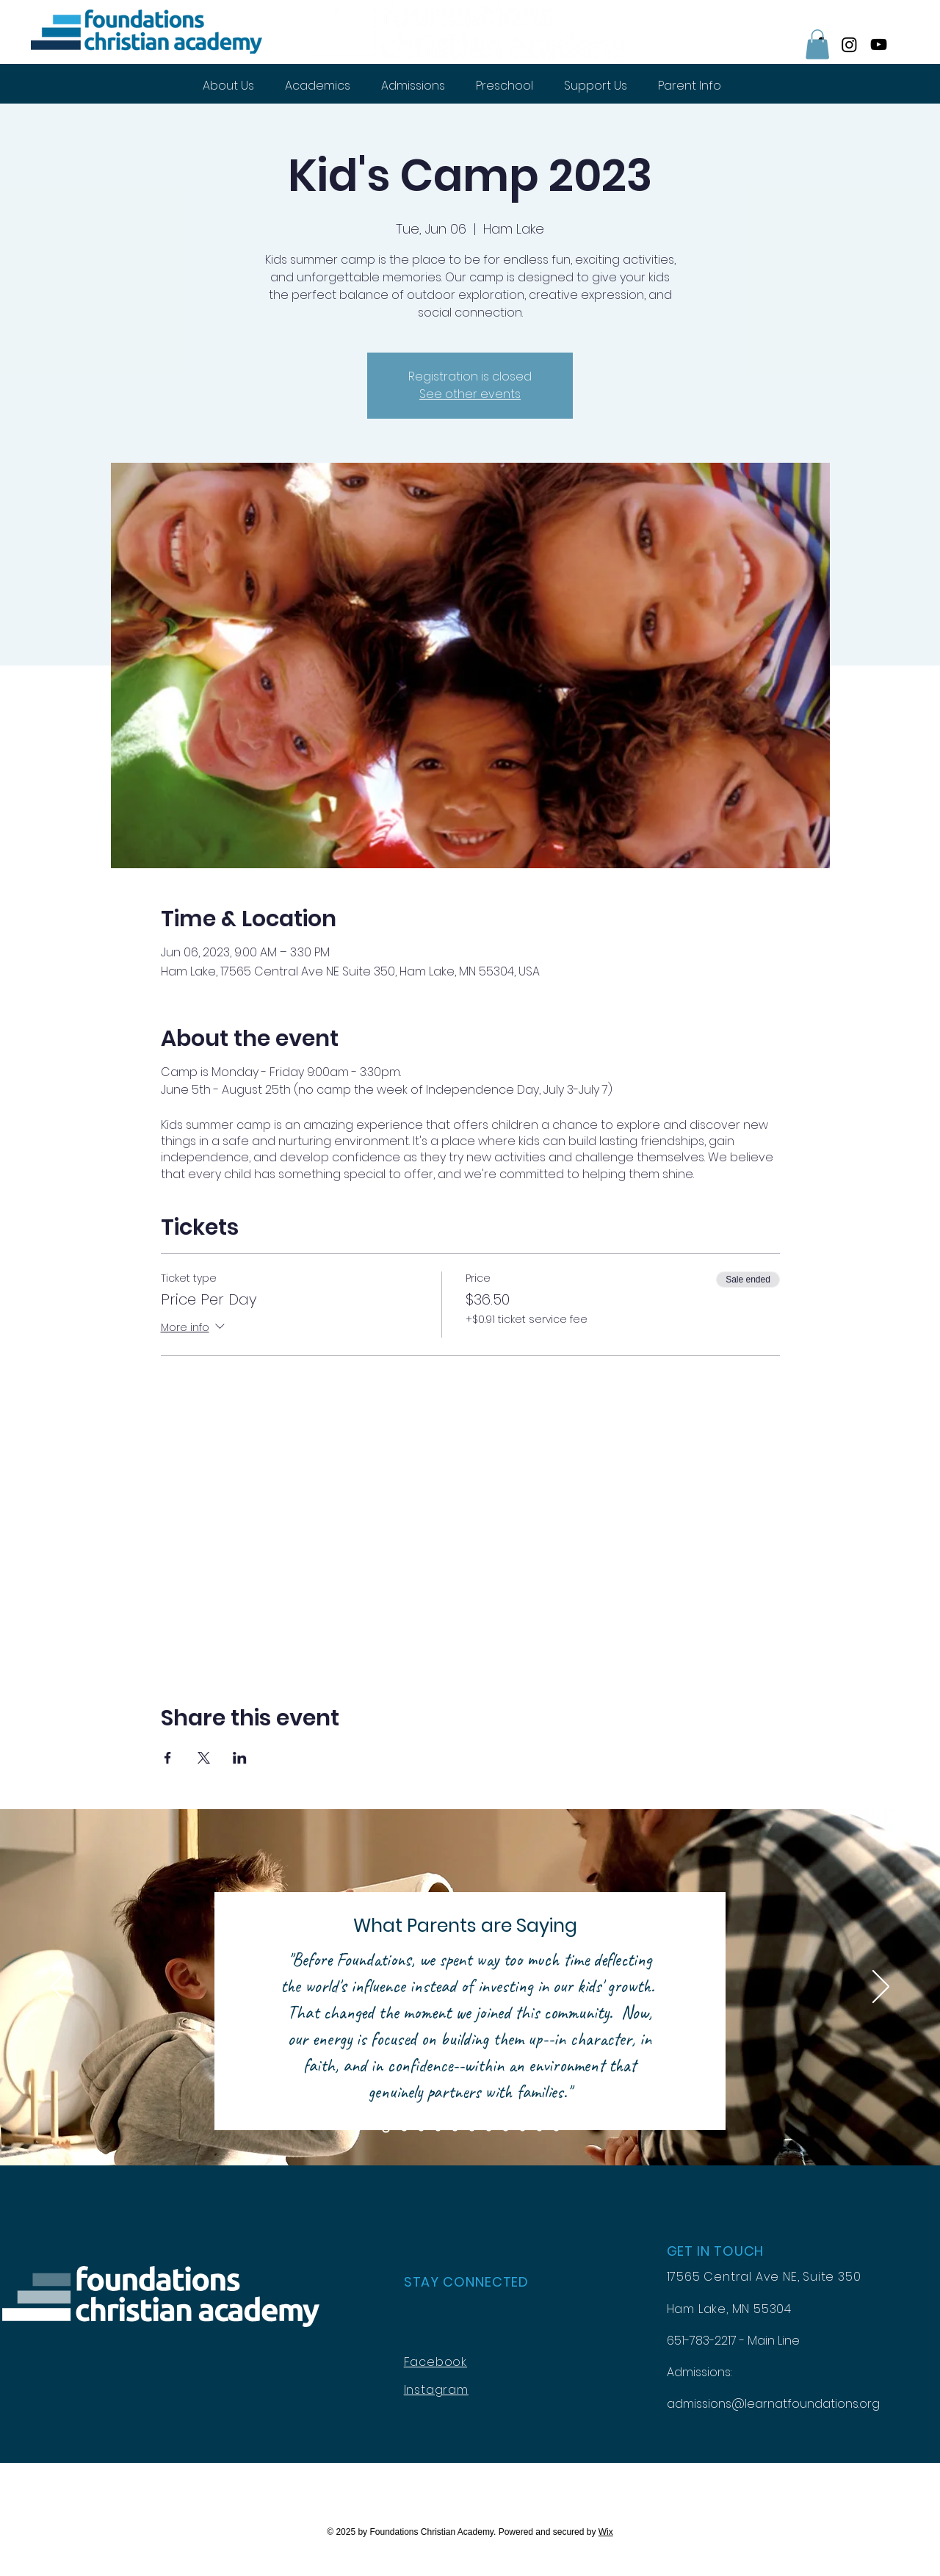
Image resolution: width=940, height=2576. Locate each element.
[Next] (880, 1987)
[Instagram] (849, 44)
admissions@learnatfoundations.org (773, 2403)
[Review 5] (455, 2129)
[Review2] (404, 2129)
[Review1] (386, 2129)
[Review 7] (488, 2129)
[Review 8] (505, 2129)
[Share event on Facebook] (168, 1758)
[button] (817, 44)
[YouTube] (879, 44)
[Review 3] (421, 2129)
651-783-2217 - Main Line (733, 2340)
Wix (606, 2532)
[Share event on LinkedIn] (240, 1758)
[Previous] (59, 1987)
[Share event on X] (204, 1758)
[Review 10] (539, 2129)
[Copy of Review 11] (556, 2129)
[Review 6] (471, 2129)
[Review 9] (522, 2129)
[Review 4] (438, 2129)
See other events (470, 394)
